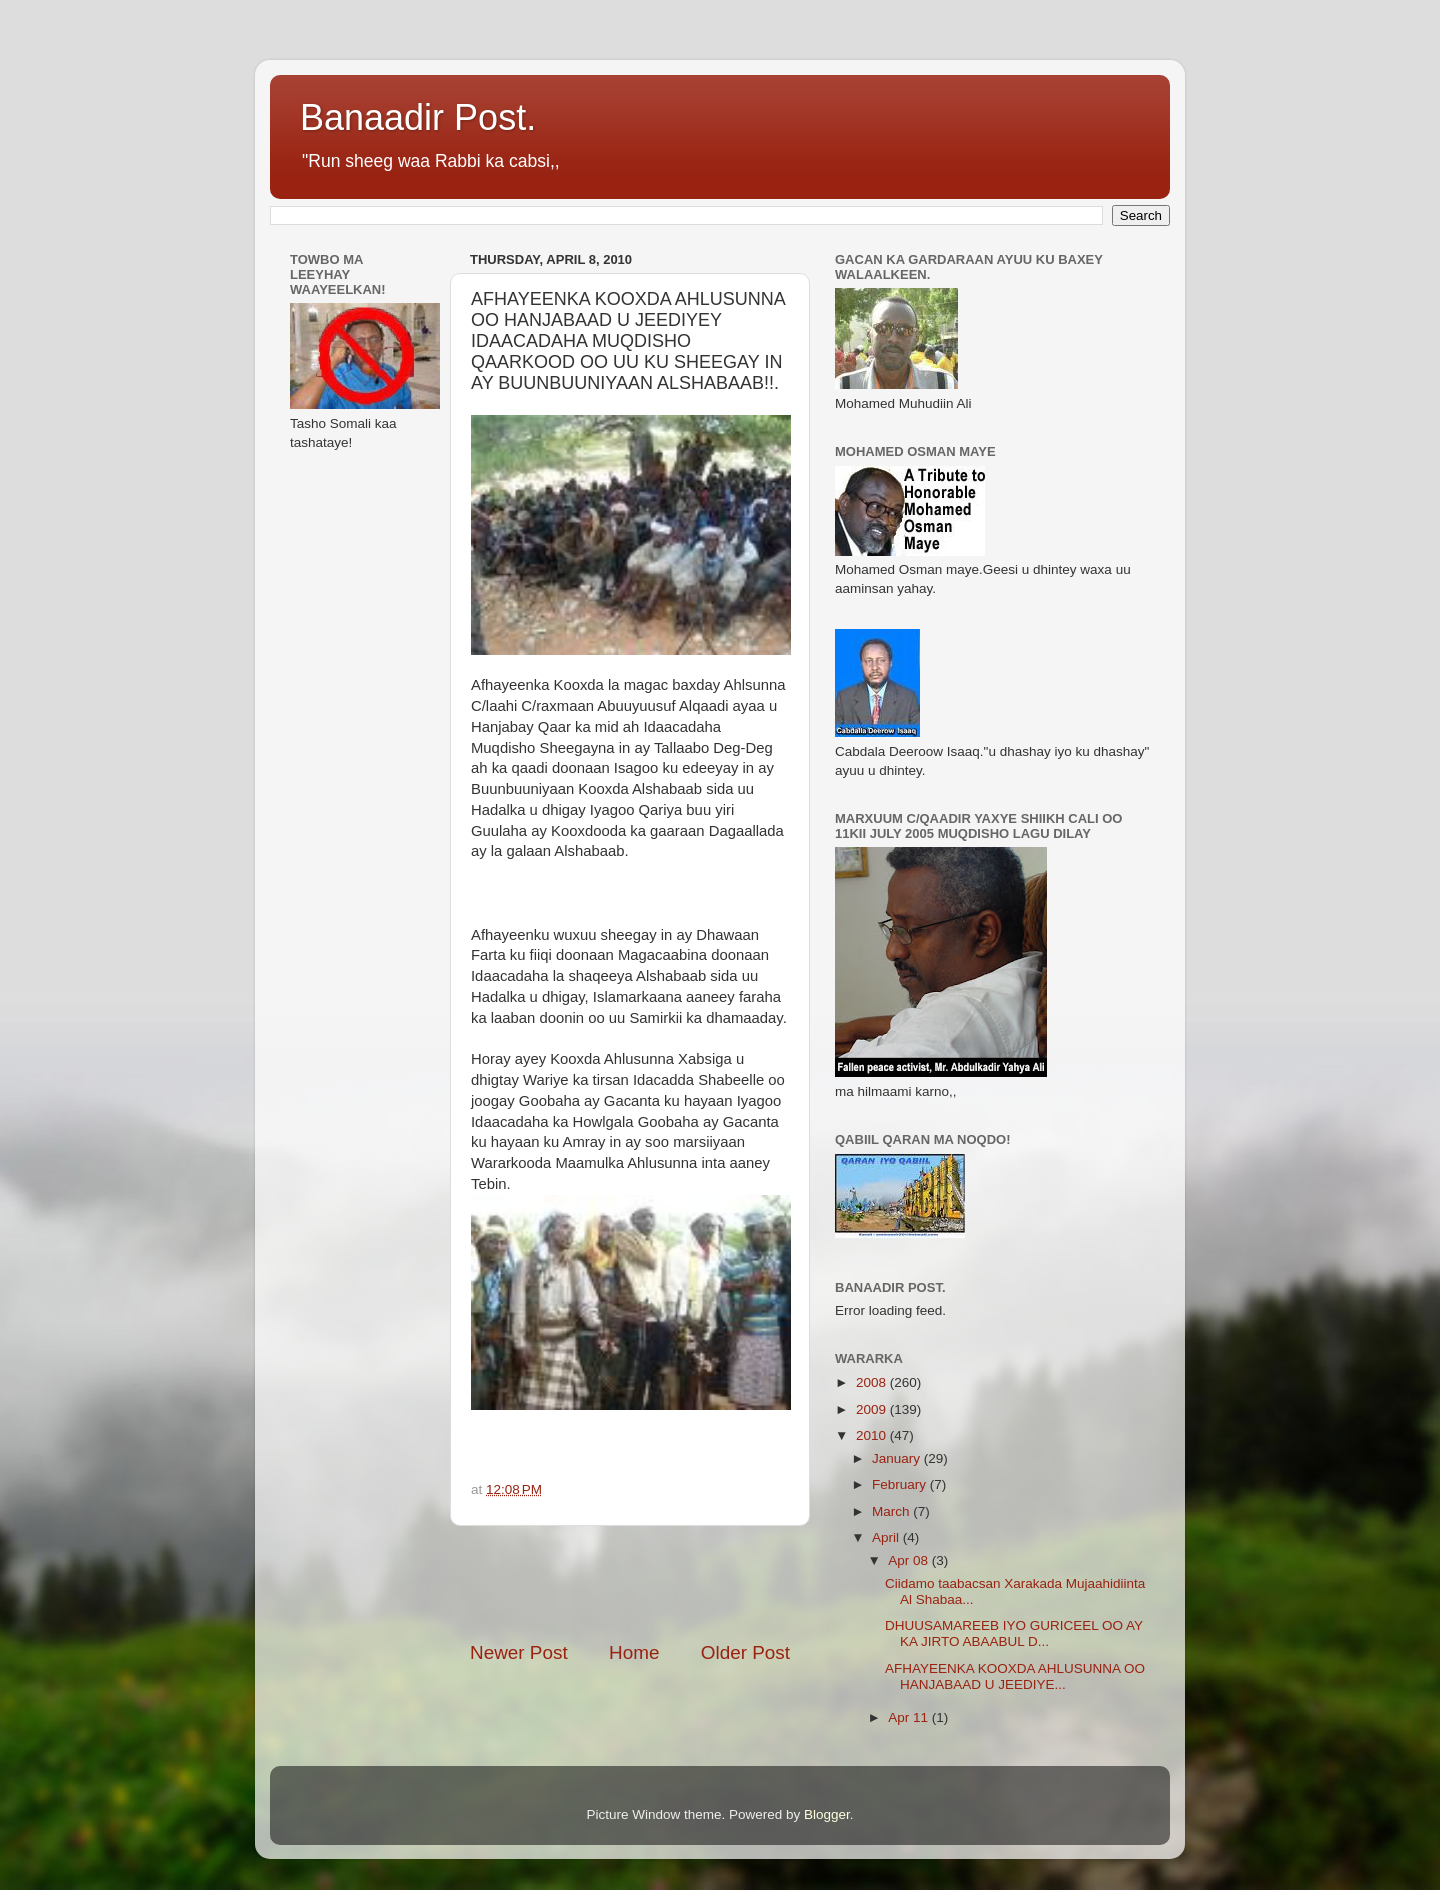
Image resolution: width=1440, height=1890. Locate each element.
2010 (873, 1435)
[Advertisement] (704, 1583)
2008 (873, 1382)
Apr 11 (910, 1717)
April (887, 1537)
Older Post (745, 1652)
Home (634, 1652)
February (901, 1484)
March (892, 1511)
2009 (873, 1409)
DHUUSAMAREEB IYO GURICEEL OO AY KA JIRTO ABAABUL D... (1014, 1633)
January (898, 1458)
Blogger (827, 1814)
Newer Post (519, 1652)
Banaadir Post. (418, 117)
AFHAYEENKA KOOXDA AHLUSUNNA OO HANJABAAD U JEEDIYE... (1015, 1676)
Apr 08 (910, 1560)
